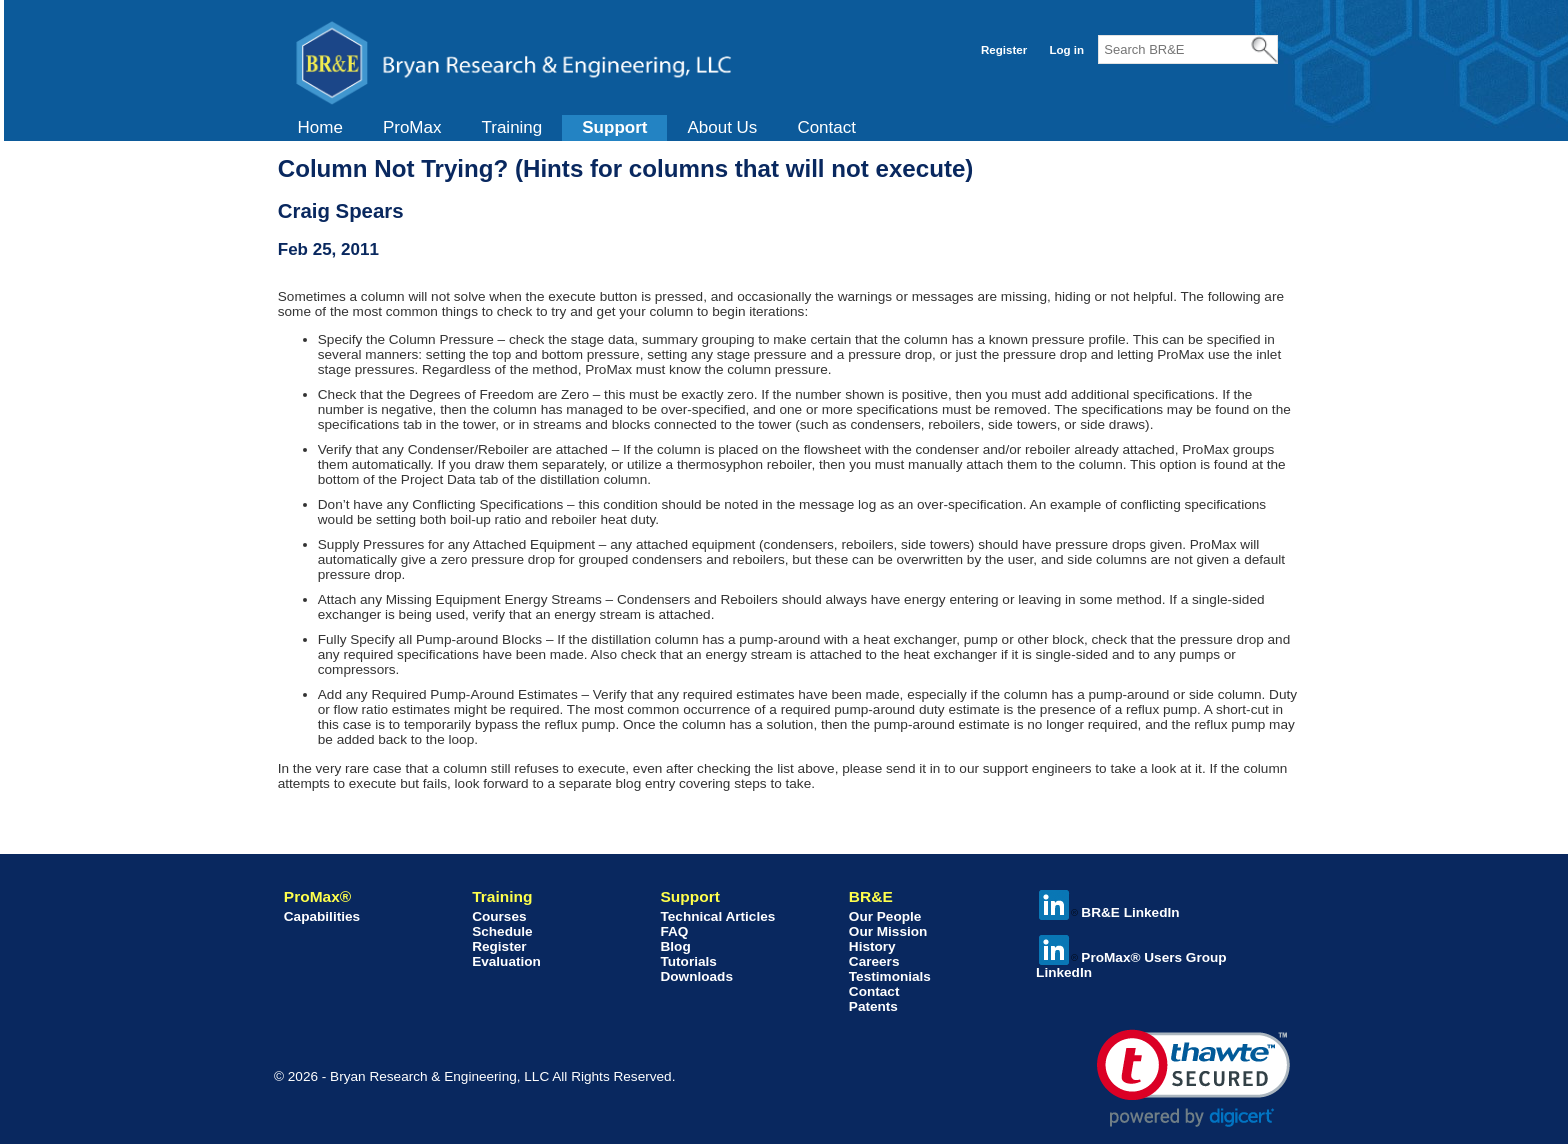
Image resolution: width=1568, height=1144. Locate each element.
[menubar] (577, 128)
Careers (874, 961)
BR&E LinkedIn (1109, 912)
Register (1004, 50)
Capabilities (322, 916)
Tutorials (688, 961)
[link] (1193, 1078)
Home (320, 127)
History (872, 946)
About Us (722, 127)
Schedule (502, 931)
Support (614, 127)
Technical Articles (717, 916)
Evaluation (506, 961)
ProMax (412, 127)
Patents (873, 1006)
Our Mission (888, 931)
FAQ (674, 931)
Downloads (696, 976)
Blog (675, 946)
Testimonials (890, 976)
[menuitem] (320, 128)
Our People (885, 916)
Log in (1066, 50)
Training (511, 127)
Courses (499, 916)
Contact (826, 127)
